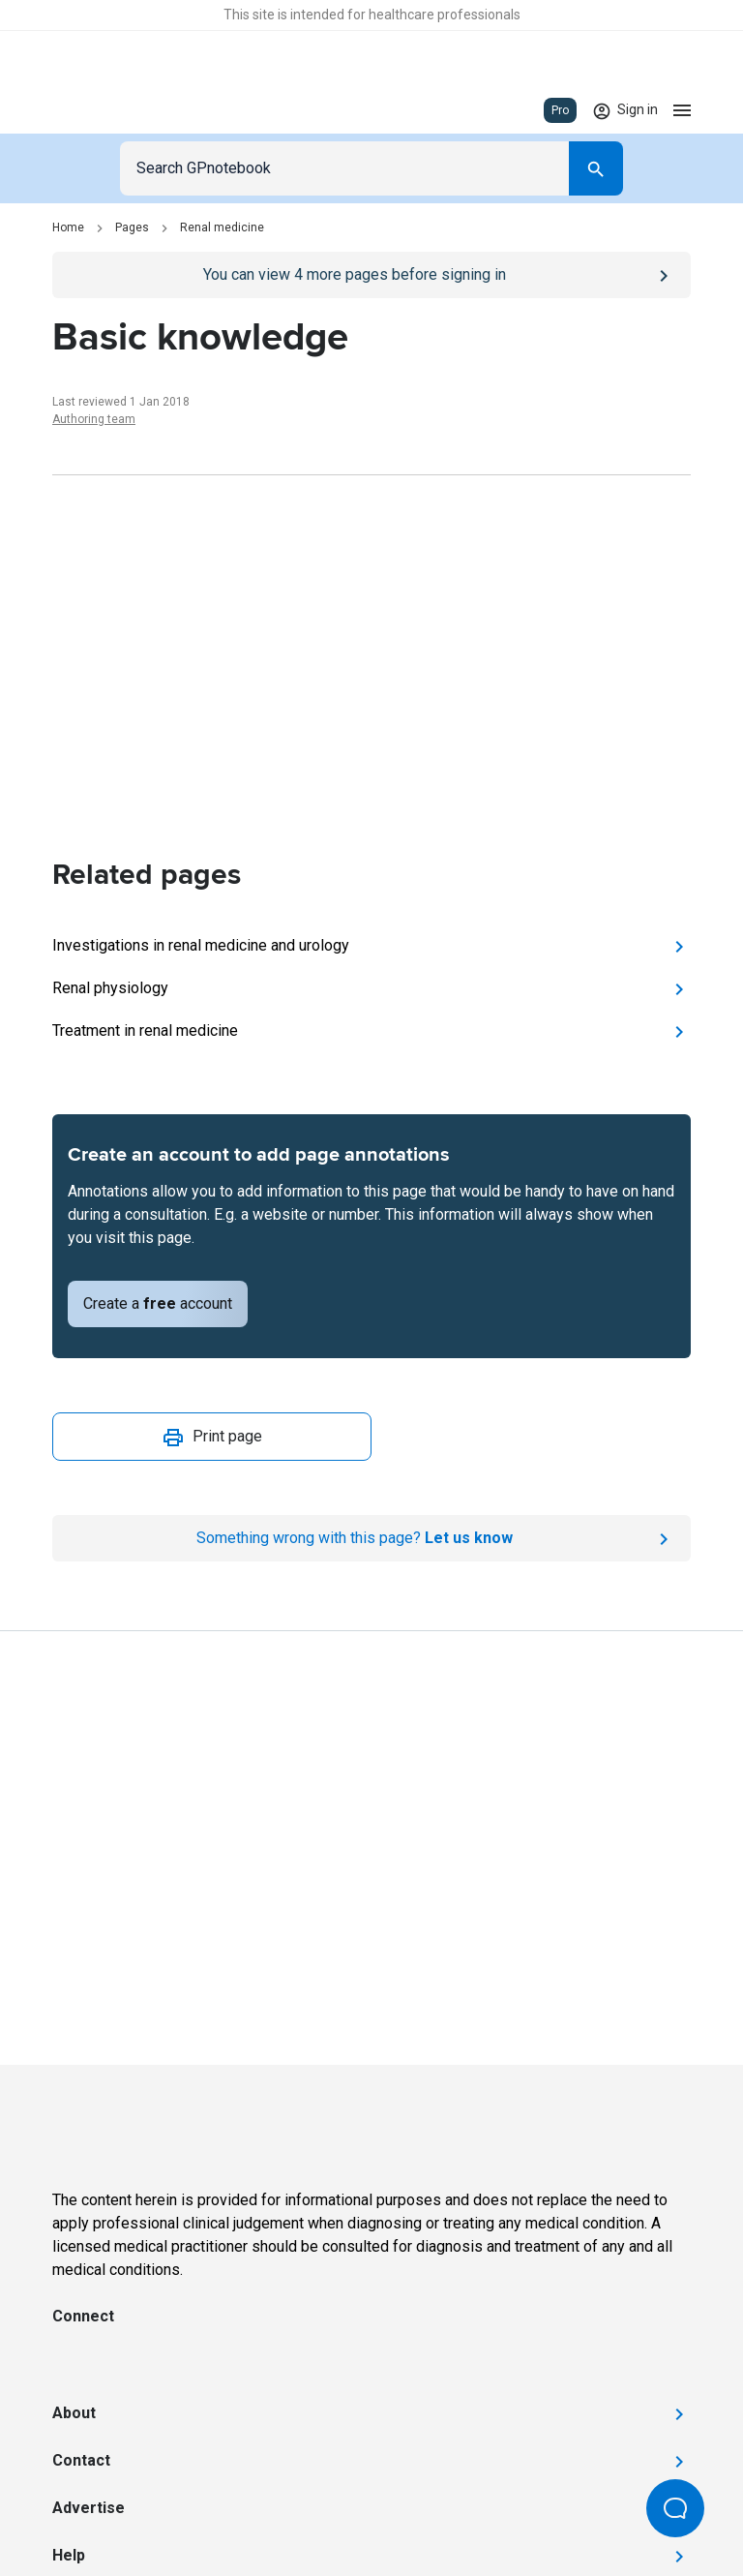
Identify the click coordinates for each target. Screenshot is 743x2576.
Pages (132, 227)
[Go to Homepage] (108, 110)
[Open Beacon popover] (675, 2508)
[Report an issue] (371, 1538)
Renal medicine (222, 227)
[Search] (596, 168)
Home (68, 227)
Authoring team (93, 419)
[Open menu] (682, 110)
